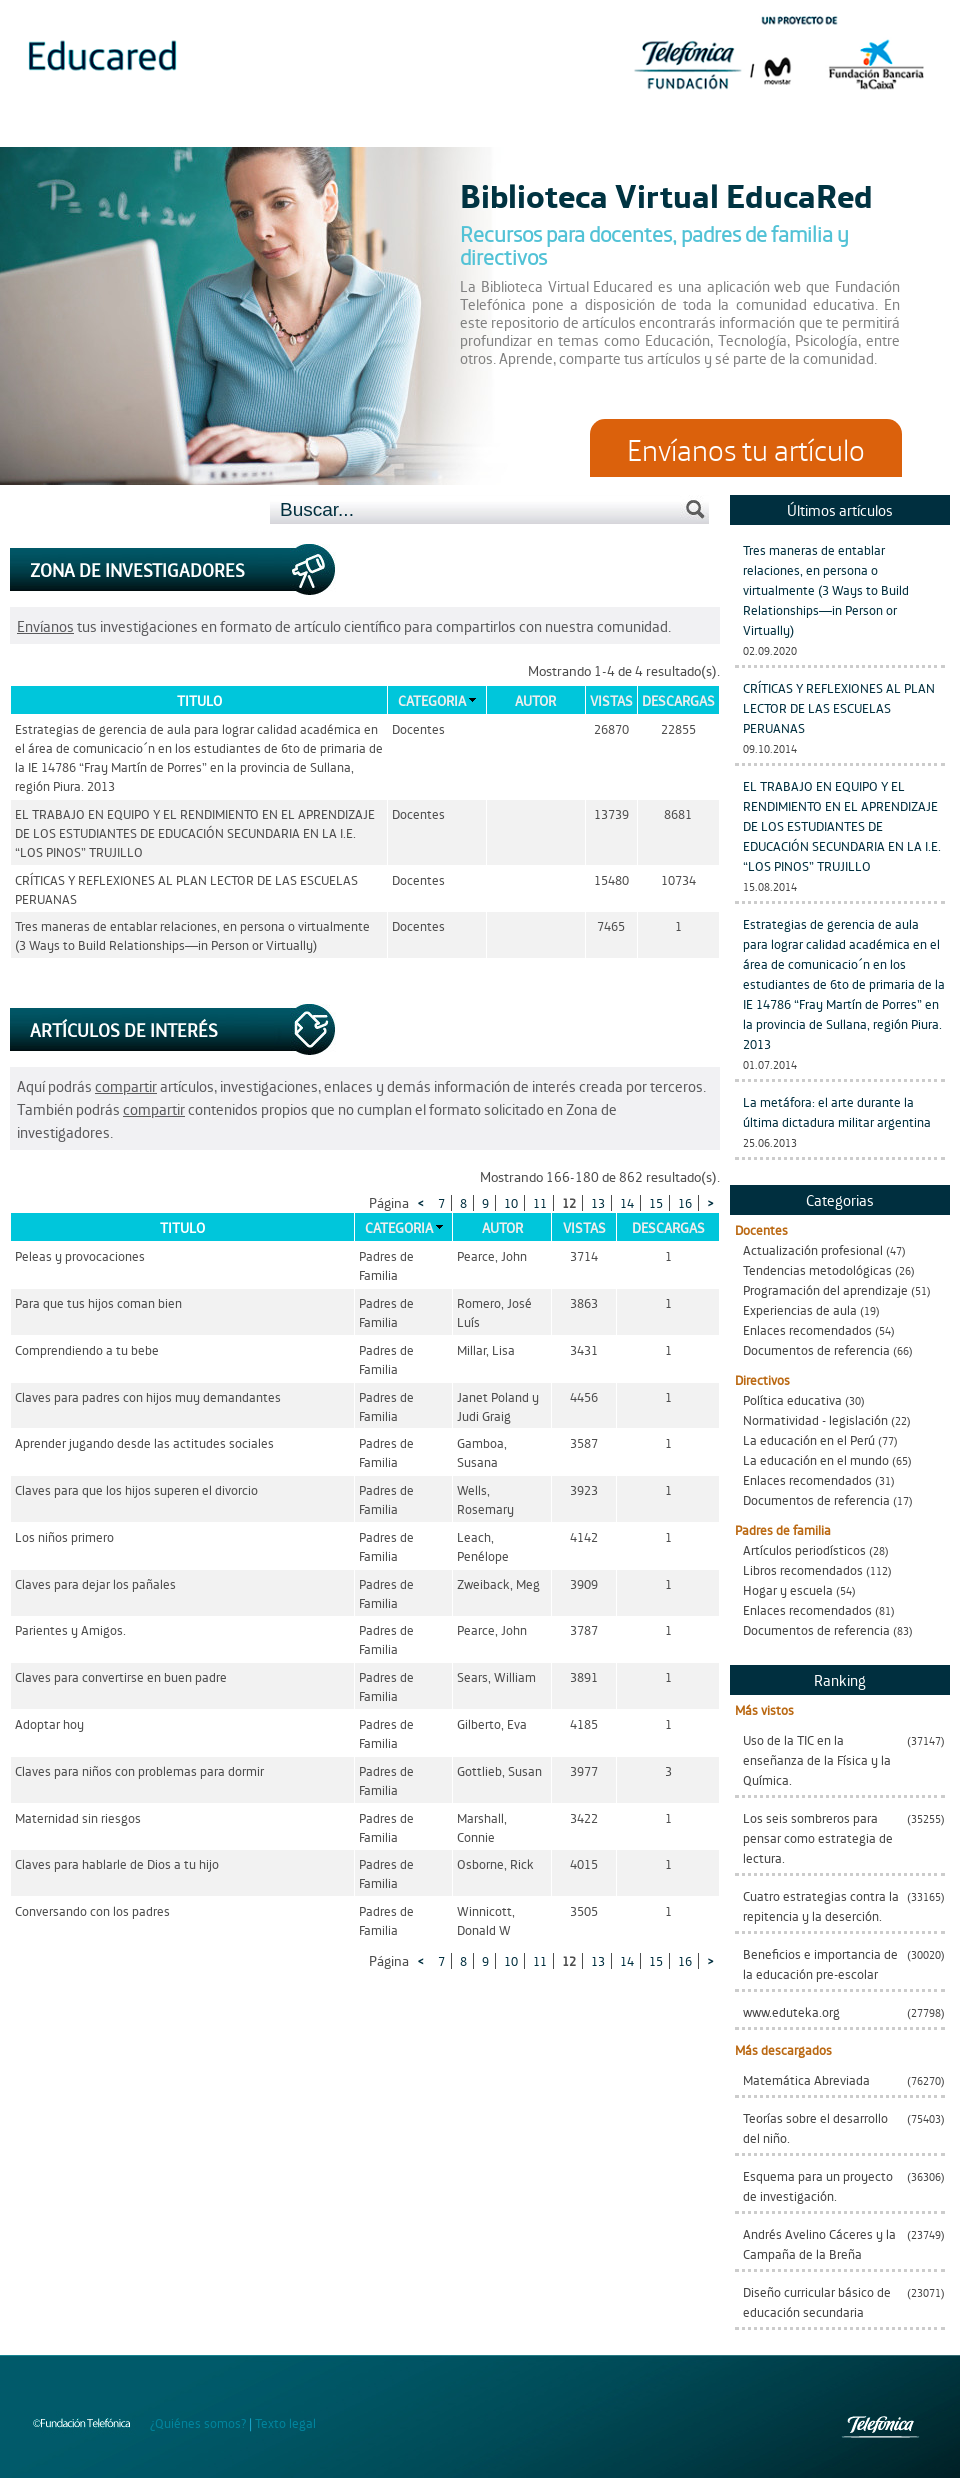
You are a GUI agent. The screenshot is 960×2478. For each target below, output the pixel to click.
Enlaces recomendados (807, 1329)
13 (598, 1202)
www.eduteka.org (791, 2011)
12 (569, 1202)
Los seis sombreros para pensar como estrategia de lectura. (818, 1837)
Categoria (432, 700)
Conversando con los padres (92, 1910)
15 (656, 1202)
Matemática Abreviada (806, 2079)
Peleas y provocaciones (80, 1255)
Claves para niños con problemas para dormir (139, 1770)
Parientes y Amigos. (70, 1629)
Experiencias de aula (800, 1309)
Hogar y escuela (788, 1589)
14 (627, 1202)
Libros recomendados (803, 1569)
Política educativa (792, 1399)
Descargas (678, 700)
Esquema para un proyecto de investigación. (818, 2185)
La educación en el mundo (816, 1459)
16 (685, 1202)
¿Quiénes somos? (198, 2422)
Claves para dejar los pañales (95, 1583)
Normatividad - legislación (815, 1419)
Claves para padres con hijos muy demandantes (148, 1396)
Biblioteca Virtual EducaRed (666, 194)
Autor (535, 700)
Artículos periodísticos (804, 1549)
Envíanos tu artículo (746, 448)
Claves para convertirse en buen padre (121, 1676)
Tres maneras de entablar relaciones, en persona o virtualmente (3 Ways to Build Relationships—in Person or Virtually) (826, 589)
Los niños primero (64, 1536)
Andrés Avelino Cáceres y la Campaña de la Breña (819, 2243)
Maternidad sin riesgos (78, 1817)
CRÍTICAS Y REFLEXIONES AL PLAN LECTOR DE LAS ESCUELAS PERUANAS (839, 707)
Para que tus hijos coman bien (98, 1302)
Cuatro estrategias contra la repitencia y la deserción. (821, 1905)
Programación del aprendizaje (825, 1289)
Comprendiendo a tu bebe (87, 1349)
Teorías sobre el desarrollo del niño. (815, 2127)
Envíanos (45, 625)
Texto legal (285, 2422)
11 (540, 1202)
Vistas (611, 700)
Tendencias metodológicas (817, 1269)
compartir (126, 1085)
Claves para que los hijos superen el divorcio (136, 1489)
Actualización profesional (813, 1249)
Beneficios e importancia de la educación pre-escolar (820, 1963)
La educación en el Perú (809, 1439)
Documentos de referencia (816, 1349)
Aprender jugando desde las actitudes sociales (144, 1442)
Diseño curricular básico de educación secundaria (817, 2301)
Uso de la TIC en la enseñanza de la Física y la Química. (817, 1759)
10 (511, 1202)
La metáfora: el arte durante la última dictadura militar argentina (837, 1111)
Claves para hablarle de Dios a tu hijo (117, 1863)
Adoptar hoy (49, 1723)
